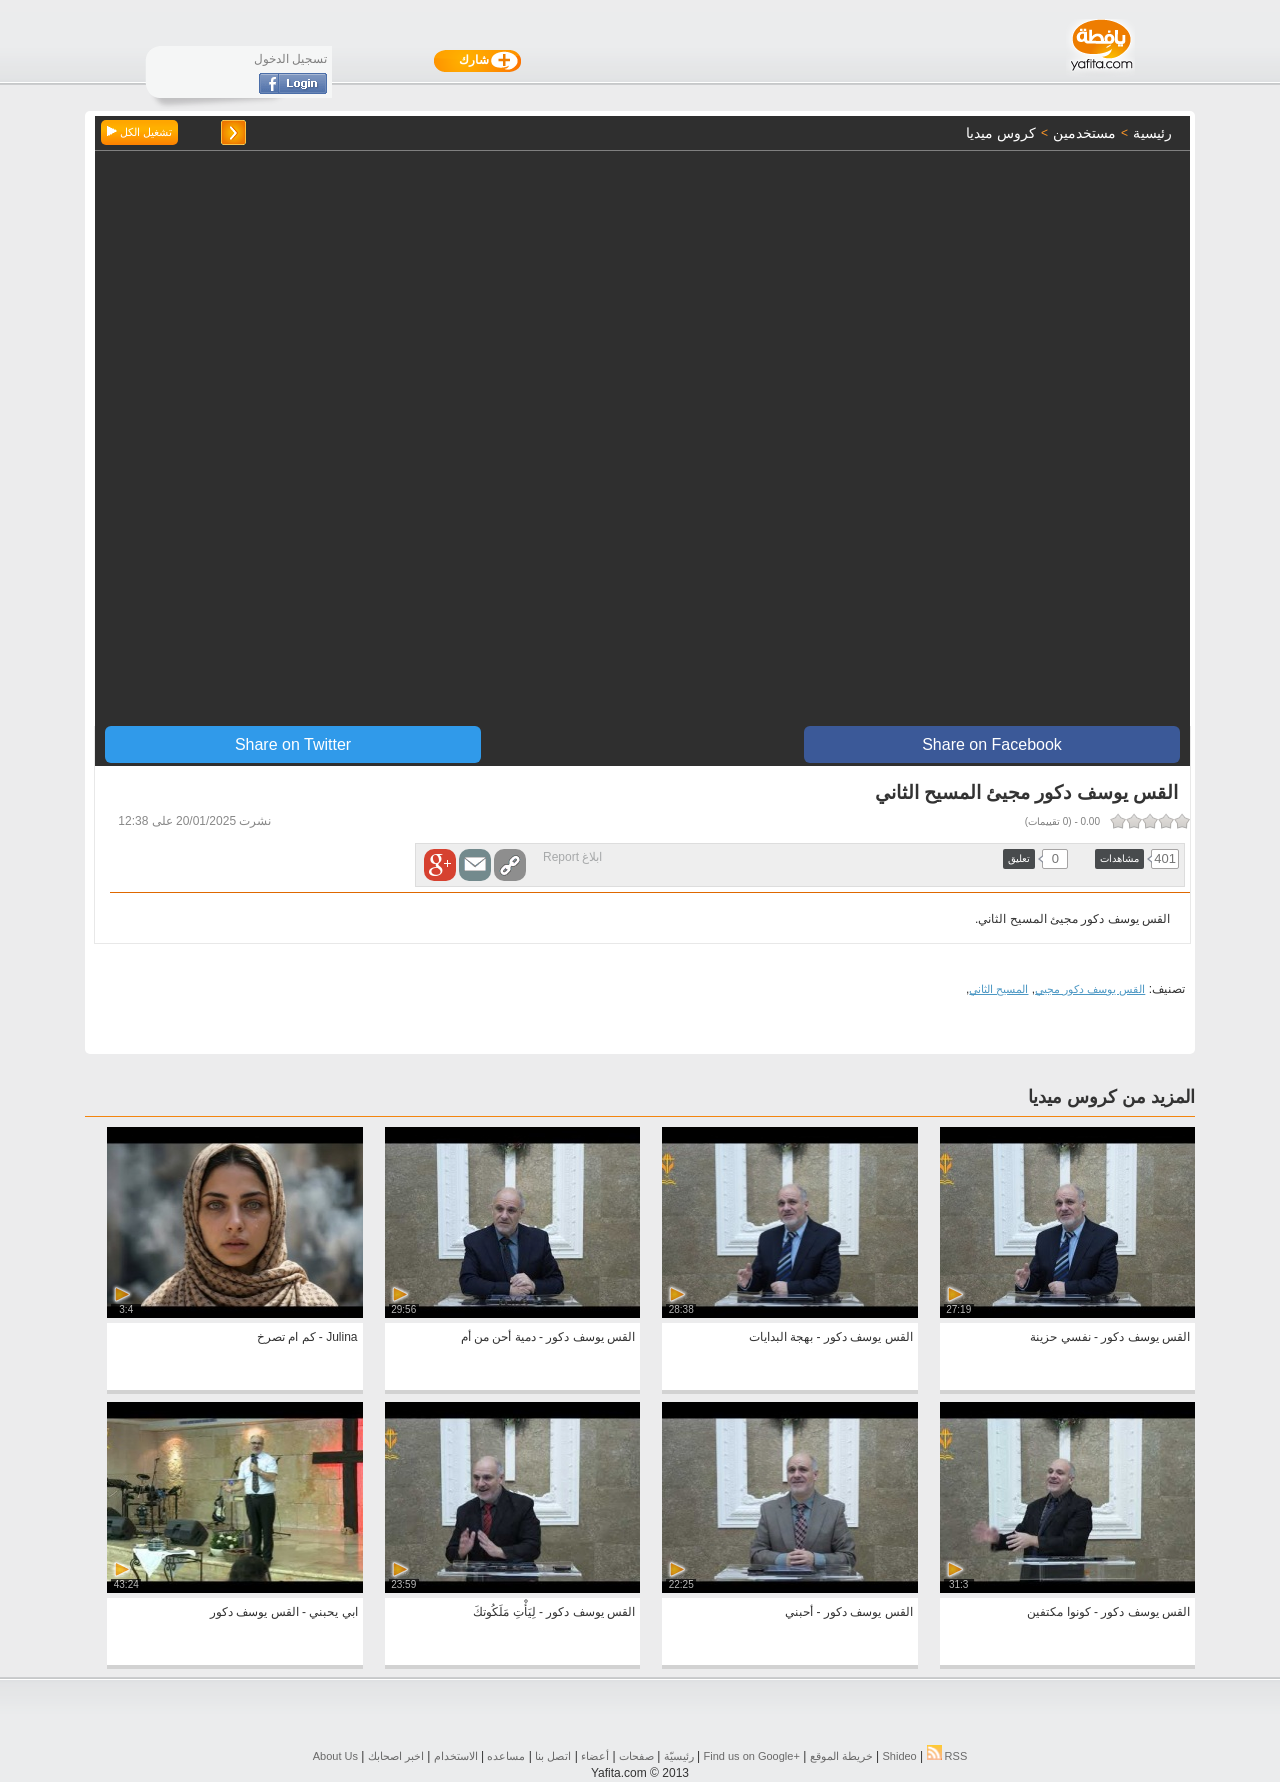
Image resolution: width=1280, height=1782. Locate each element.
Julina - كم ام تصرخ (307, 1337)
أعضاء (595, 1756)
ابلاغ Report (572, 857)
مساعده (506, 1756)
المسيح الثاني (998, 989)
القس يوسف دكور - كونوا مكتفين (1108, 1612)
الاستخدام (456, 1756)
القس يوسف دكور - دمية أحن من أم (548, 1337)
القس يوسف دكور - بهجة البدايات (831, 1337)
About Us (335, 1756)
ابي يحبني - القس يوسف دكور (284, 1612)
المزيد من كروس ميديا (1111, 1097)
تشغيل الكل (139, 132)
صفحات (636, 1756)
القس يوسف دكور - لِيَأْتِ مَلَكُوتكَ (554, 1612)
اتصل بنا (553, 1756)
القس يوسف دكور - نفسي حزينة (1110, 1337)
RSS (947, 1756)
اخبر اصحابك (396, 1756)
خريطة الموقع (841, 1756)
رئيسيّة (679, 1756)
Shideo (899, 1756)
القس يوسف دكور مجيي (1090, 989)
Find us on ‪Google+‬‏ (752, 1756)
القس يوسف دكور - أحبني (848, 1612)
